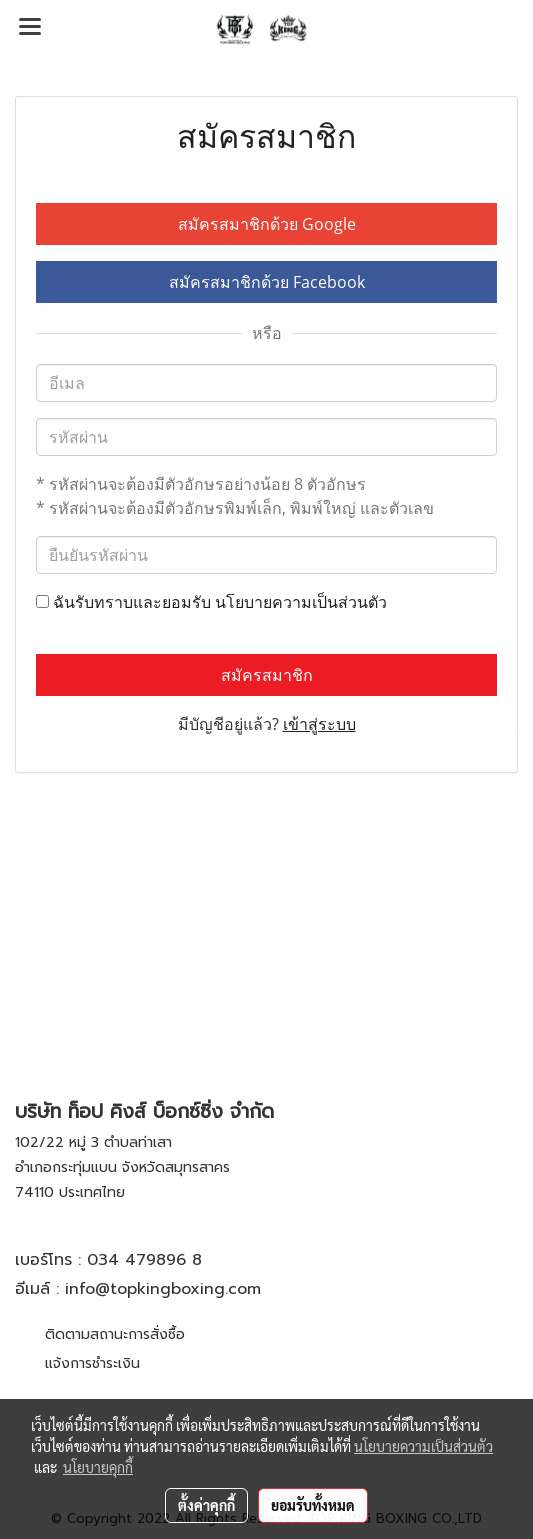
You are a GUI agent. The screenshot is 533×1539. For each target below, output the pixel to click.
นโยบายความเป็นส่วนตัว (301, 602)
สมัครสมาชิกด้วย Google (267, 224)
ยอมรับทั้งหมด (313, 1505)
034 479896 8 (144, 1260)
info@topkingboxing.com (163, 1289)
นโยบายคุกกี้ (98, 1467)
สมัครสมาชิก (267, 675)
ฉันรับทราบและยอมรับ (211, 602)
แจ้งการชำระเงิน (92, 1363)
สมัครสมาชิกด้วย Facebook (267, 282)
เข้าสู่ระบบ (319, 724)
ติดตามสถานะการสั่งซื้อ (115, 1334)
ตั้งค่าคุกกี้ (206, 1505)
